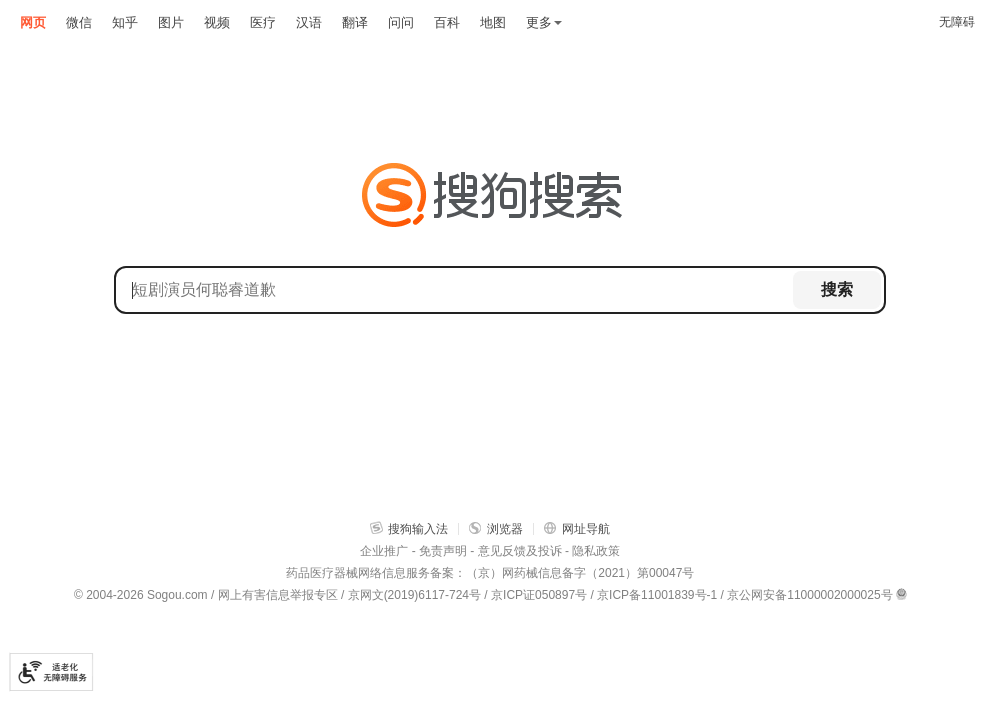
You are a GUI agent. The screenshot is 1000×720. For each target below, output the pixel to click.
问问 (401, 22)
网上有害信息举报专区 (278, 595)
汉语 (309, 22)
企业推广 (384, 551)
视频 (217, 22)
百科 (447, 22)
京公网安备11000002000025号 (809, 595)
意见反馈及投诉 (520, 551)
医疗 (263, 22)
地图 (493, 22)
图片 (171, 22)
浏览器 (496, 528)
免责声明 (443, 551)
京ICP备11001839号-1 (657, 595)
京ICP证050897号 (539, 595)
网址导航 (577, 528)
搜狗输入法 (409, 528)
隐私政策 (596, 551)
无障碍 (957, 22)
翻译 (355, 22)
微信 (79, 22)
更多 (544, 22)
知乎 (125, 22)
